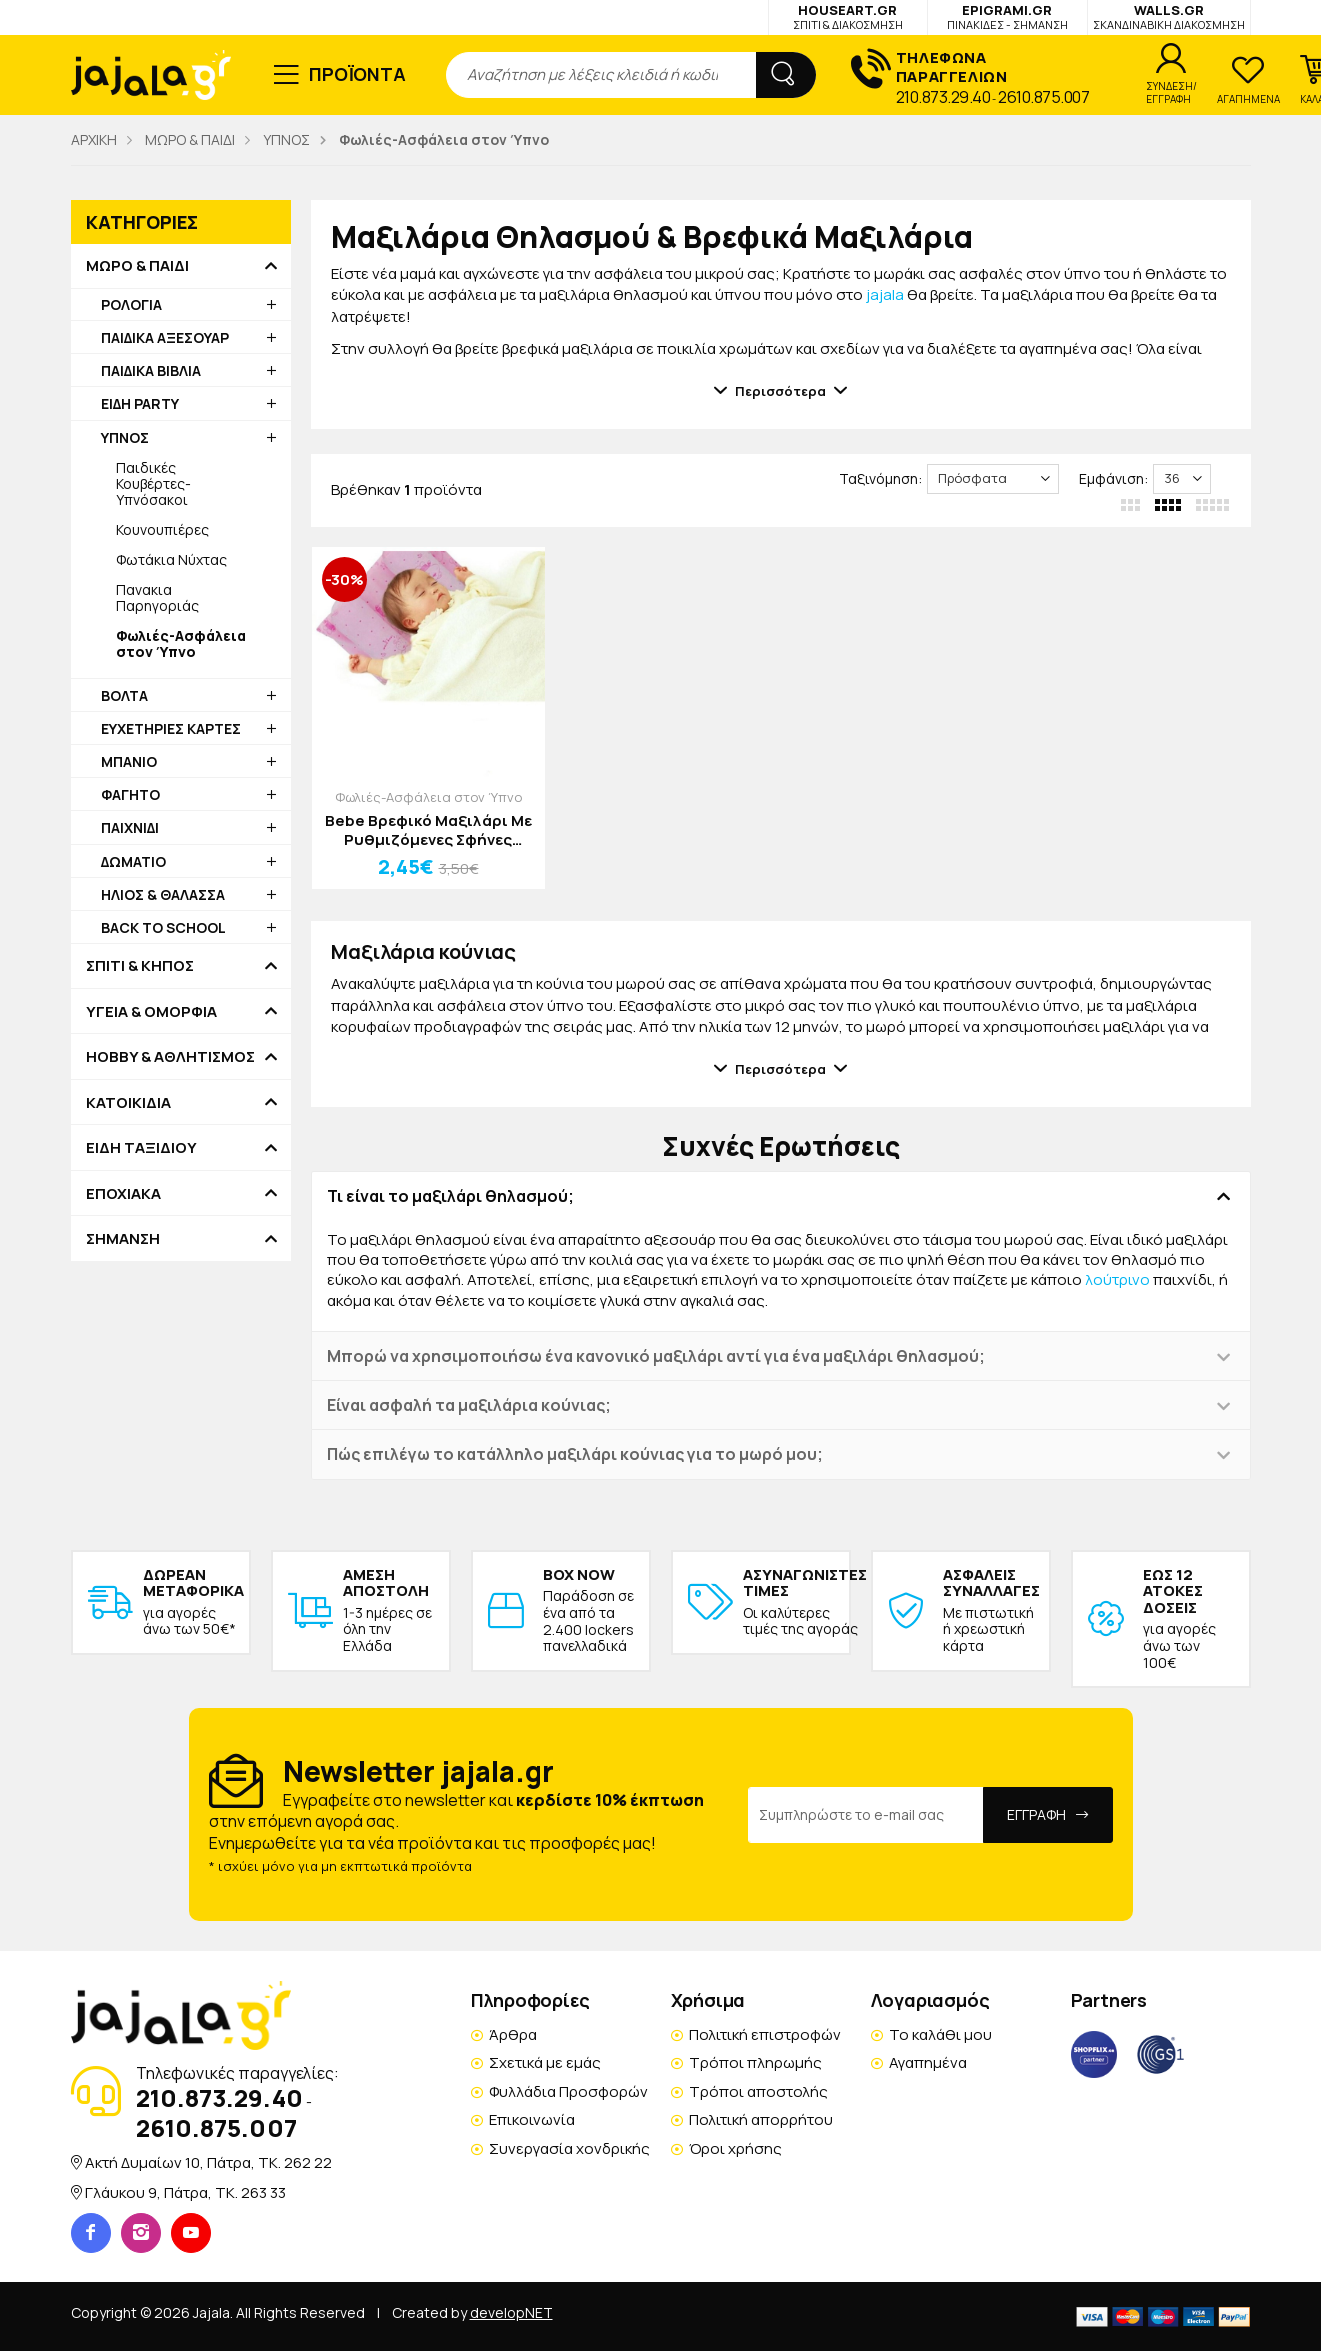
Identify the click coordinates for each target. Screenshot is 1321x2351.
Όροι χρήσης (735, 2148)
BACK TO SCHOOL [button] (163, 927)
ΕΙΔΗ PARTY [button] (140, 403)
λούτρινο (1117, 1279)
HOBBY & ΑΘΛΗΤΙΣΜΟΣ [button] (170, 1057)
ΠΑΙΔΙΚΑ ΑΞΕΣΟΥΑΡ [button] (165, 337)
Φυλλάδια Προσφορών (568, 2091)
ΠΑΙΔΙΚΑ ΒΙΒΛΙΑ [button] (151, 370)
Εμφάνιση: (1113, 478)
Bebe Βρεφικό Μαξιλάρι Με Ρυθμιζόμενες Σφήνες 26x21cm (428, 830)
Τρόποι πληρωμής (755, 2062)
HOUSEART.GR (848, 16)
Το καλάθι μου (940, 2034)
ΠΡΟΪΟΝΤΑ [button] (357, 74)
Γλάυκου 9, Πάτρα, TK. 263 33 (185, 2192)
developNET (511, 2312)
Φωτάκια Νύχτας (171, 559)
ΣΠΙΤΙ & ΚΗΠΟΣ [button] (140, 966)
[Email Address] (866, 1815)
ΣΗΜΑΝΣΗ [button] (123, 1239)
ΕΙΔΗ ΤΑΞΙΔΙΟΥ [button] (141, 1148)
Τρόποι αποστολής (758, 2091)
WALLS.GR (1169, 16)
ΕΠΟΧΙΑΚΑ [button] (123, 1194)
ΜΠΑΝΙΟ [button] (129, 761)
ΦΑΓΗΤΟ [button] (130, 794)
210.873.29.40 (943, 97)
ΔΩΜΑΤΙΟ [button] (133, 861)
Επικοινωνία (532, 2119)
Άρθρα (513, 2034)
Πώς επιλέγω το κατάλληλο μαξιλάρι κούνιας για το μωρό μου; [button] (575, 1454)
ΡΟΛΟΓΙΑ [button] (131, 304)
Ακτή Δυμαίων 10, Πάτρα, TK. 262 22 (208, 2162)
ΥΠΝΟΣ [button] (125, 437)
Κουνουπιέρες (162, 529)
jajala (885, 294)
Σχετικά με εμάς (545, 2062)
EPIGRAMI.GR (1007, 16)
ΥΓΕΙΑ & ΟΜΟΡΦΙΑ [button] (151, 1012)
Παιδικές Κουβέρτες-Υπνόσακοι (153, 483)
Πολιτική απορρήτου (761, 2119)
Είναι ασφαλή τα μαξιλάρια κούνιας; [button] (469, 1405)
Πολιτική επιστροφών (765, 2034)
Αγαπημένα (928, 2062)
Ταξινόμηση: (880, 478)
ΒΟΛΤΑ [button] (124, 695)
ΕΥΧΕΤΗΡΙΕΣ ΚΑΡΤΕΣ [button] (171, 728)
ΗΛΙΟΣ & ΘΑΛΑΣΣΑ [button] (163, 894)
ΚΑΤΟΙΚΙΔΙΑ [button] (128, 1103)
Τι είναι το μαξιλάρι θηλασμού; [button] (450, 1196)
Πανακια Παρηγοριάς (157, 597)
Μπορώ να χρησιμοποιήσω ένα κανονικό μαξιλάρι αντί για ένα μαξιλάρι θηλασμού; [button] (656, 1356)
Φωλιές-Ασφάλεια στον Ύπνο (428, 797)
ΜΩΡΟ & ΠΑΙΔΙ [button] (137, 266)
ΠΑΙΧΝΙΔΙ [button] (130, 827)
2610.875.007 (1043, 97)
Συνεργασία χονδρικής (569, 2148)
